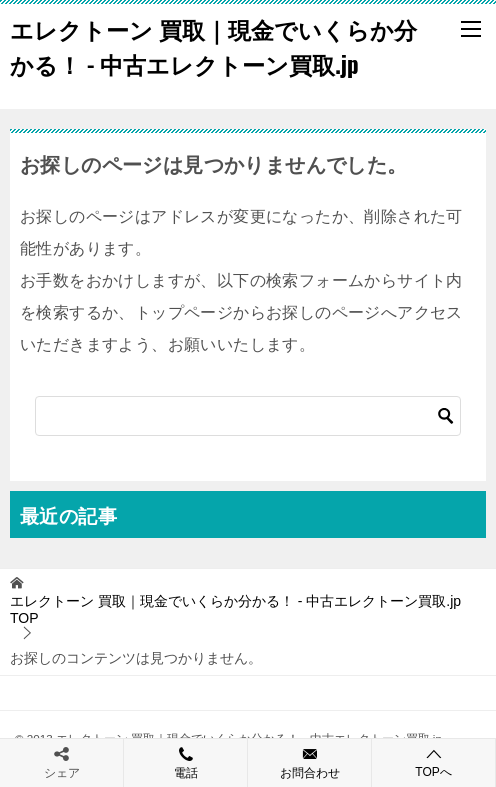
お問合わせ (309, 762)
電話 (185, 762)
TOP (235, 609)
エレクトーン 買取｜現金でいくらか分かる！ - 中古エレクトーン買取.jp (213, 46)
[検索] (248, 416)
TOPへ (433, 762)
